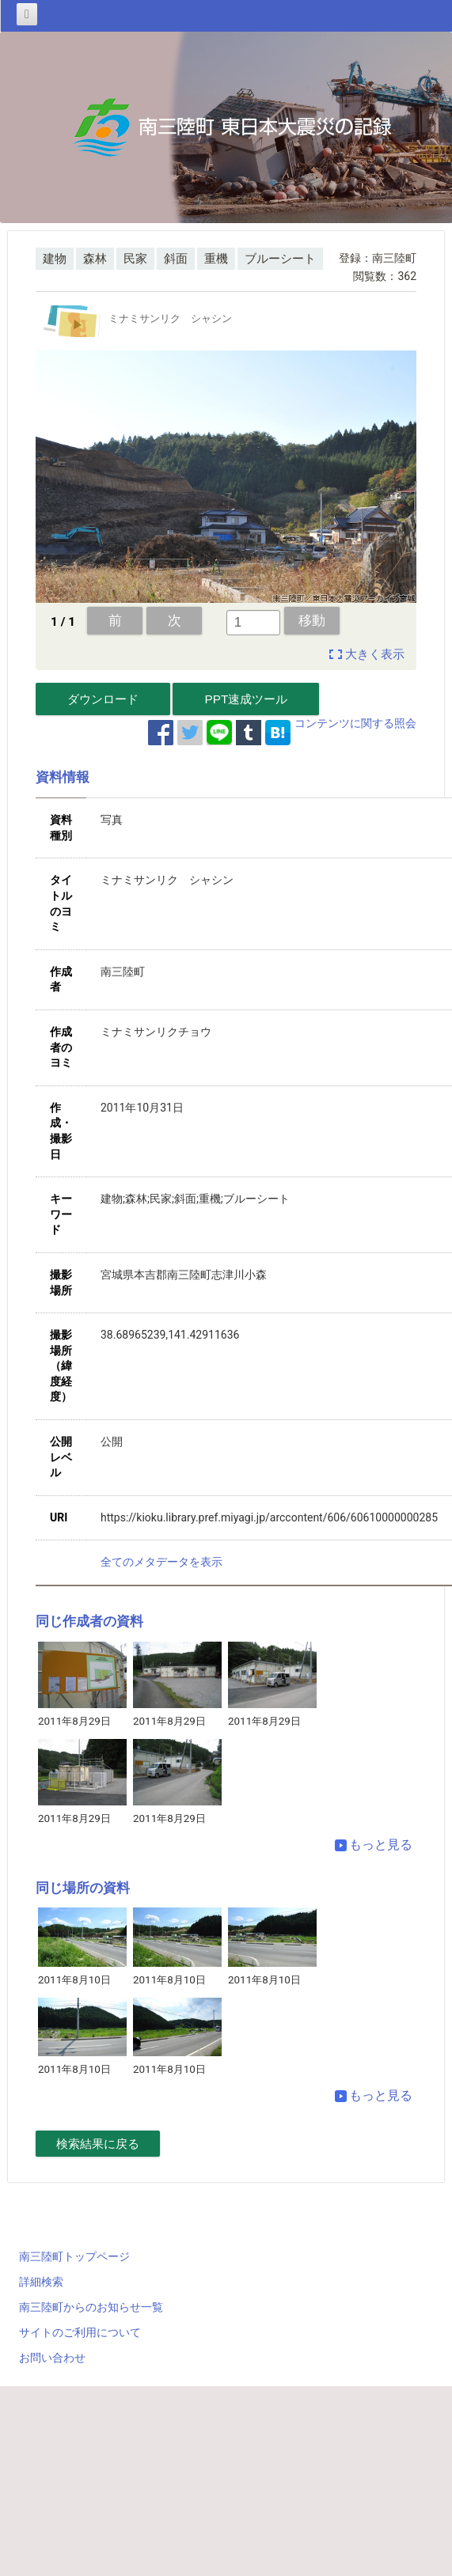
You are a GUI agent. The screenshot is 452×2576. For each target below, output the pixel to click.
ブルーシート (280, 259)
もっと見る (373, 1844)
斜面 (176, 259)
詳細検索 (41, 2281)
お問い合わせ (52, 2357)
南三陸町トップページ (74, 2256)
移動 (311, 620)
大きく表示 (375, 654)
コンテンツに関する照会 (355, 723)
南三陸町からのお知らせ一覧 (91, 2307)
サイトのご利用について (80, 2332)
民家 (135, 259)
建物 (54, 259)
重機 (216, 259)
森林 (95, 259)
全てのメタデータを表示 (161, 1561)
